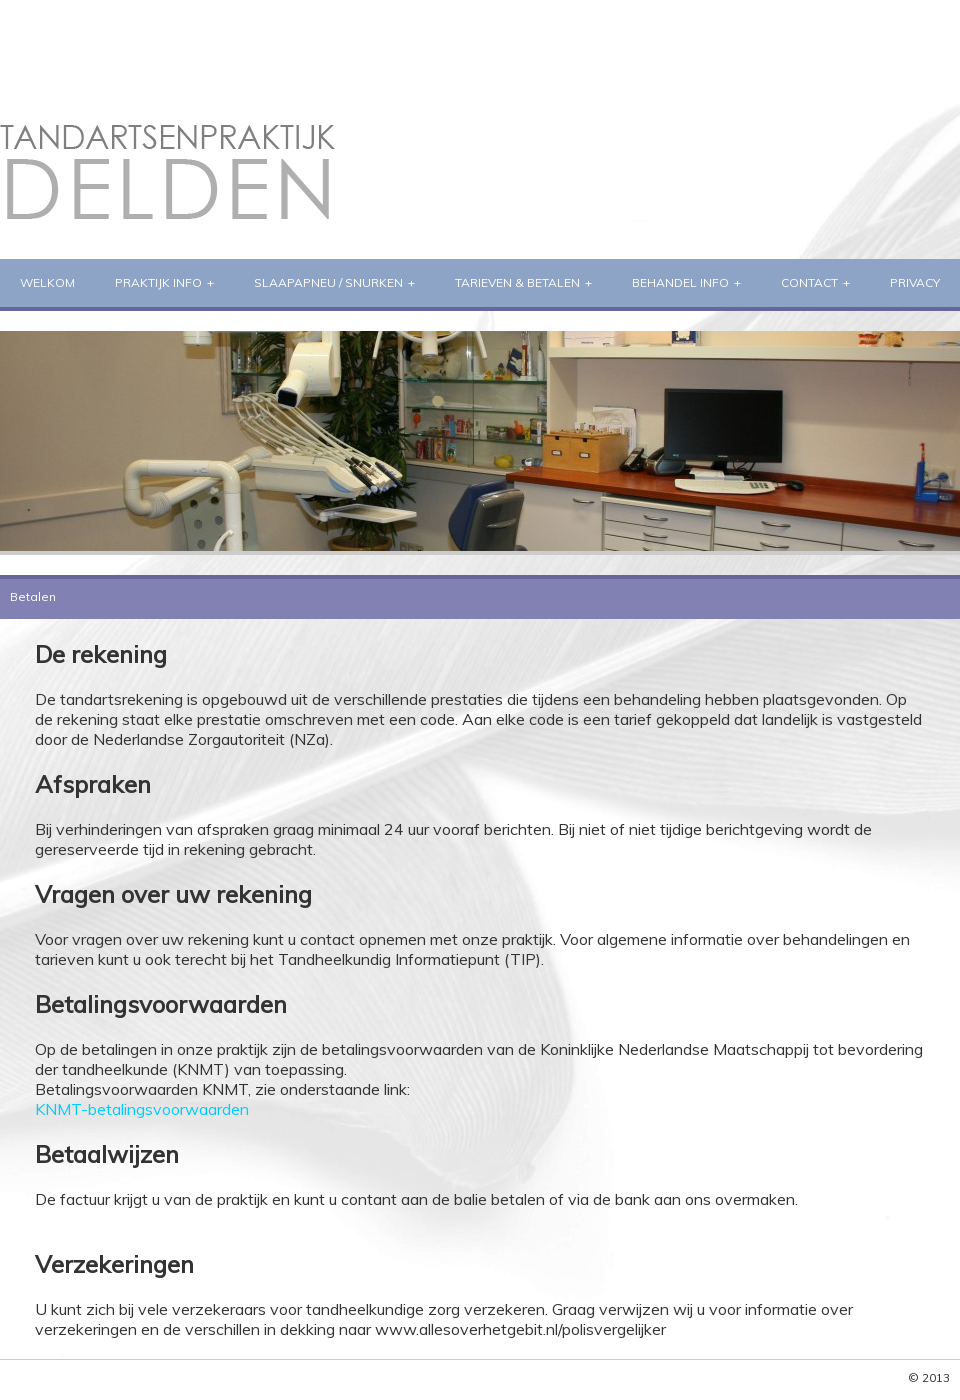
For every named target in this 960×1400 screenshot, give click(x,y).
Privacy (915, 282)
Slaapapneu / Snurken (328, 282)
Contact (809, 282)
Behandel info (680, 282)
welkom (47, 282)
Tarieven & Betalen (517, 282)
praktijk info (158, 282)
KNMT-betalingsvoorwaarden (142, 1109)
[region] (480, 441)
